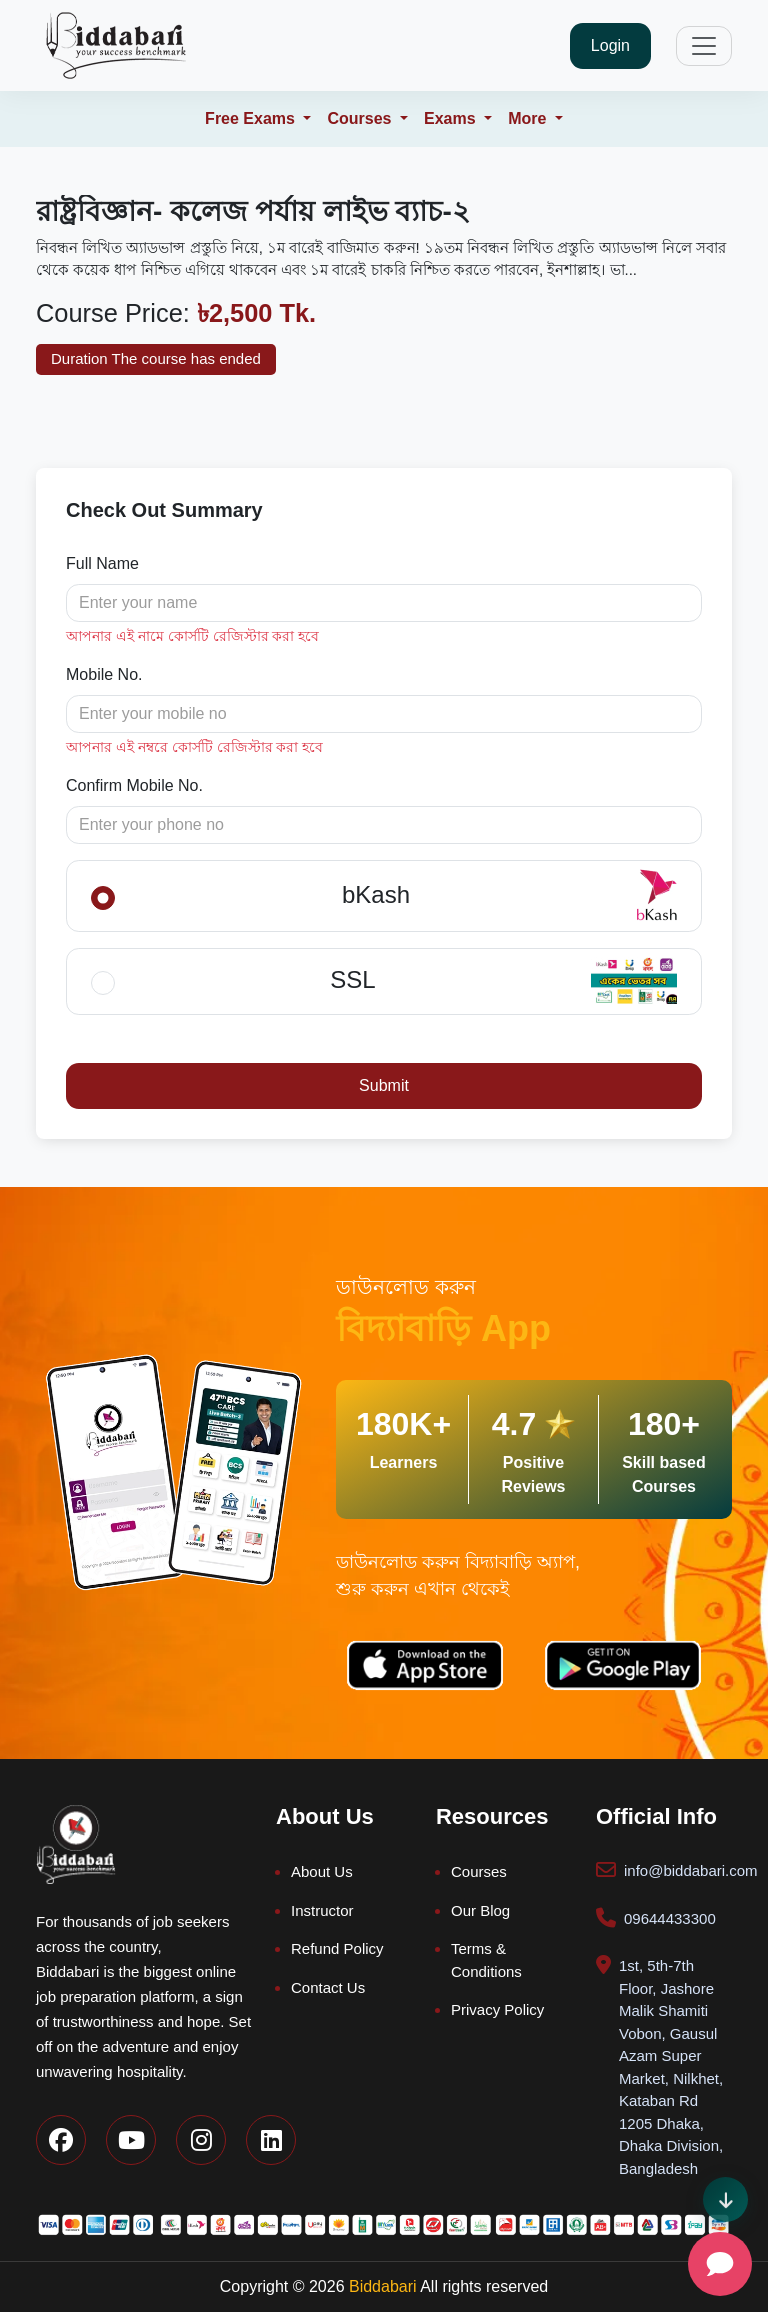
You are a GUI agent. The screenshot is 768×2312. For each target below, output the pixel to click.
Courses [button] (361, 118)
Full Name (102, 563)
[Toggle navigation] (704, 46)
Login (610, 45)
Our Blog (480, 1910)
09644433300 (670, 1918)
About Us (322, 1871)
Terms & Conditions (486, 1960)
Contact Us (328, 1987)
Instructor (322, 1910)
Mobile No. (104, 674)
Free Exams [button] (252, 118)
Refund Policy (337, 1948)
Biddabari (383, 2286)
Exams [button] (452, 118)
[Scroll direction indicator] (725, 2199)
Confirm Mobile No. (134, 785)
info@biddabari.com (691, 1870)
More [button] (529, 118)
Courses (479, 1871)
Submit (384, 1085)
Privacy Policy (497, 2009)
